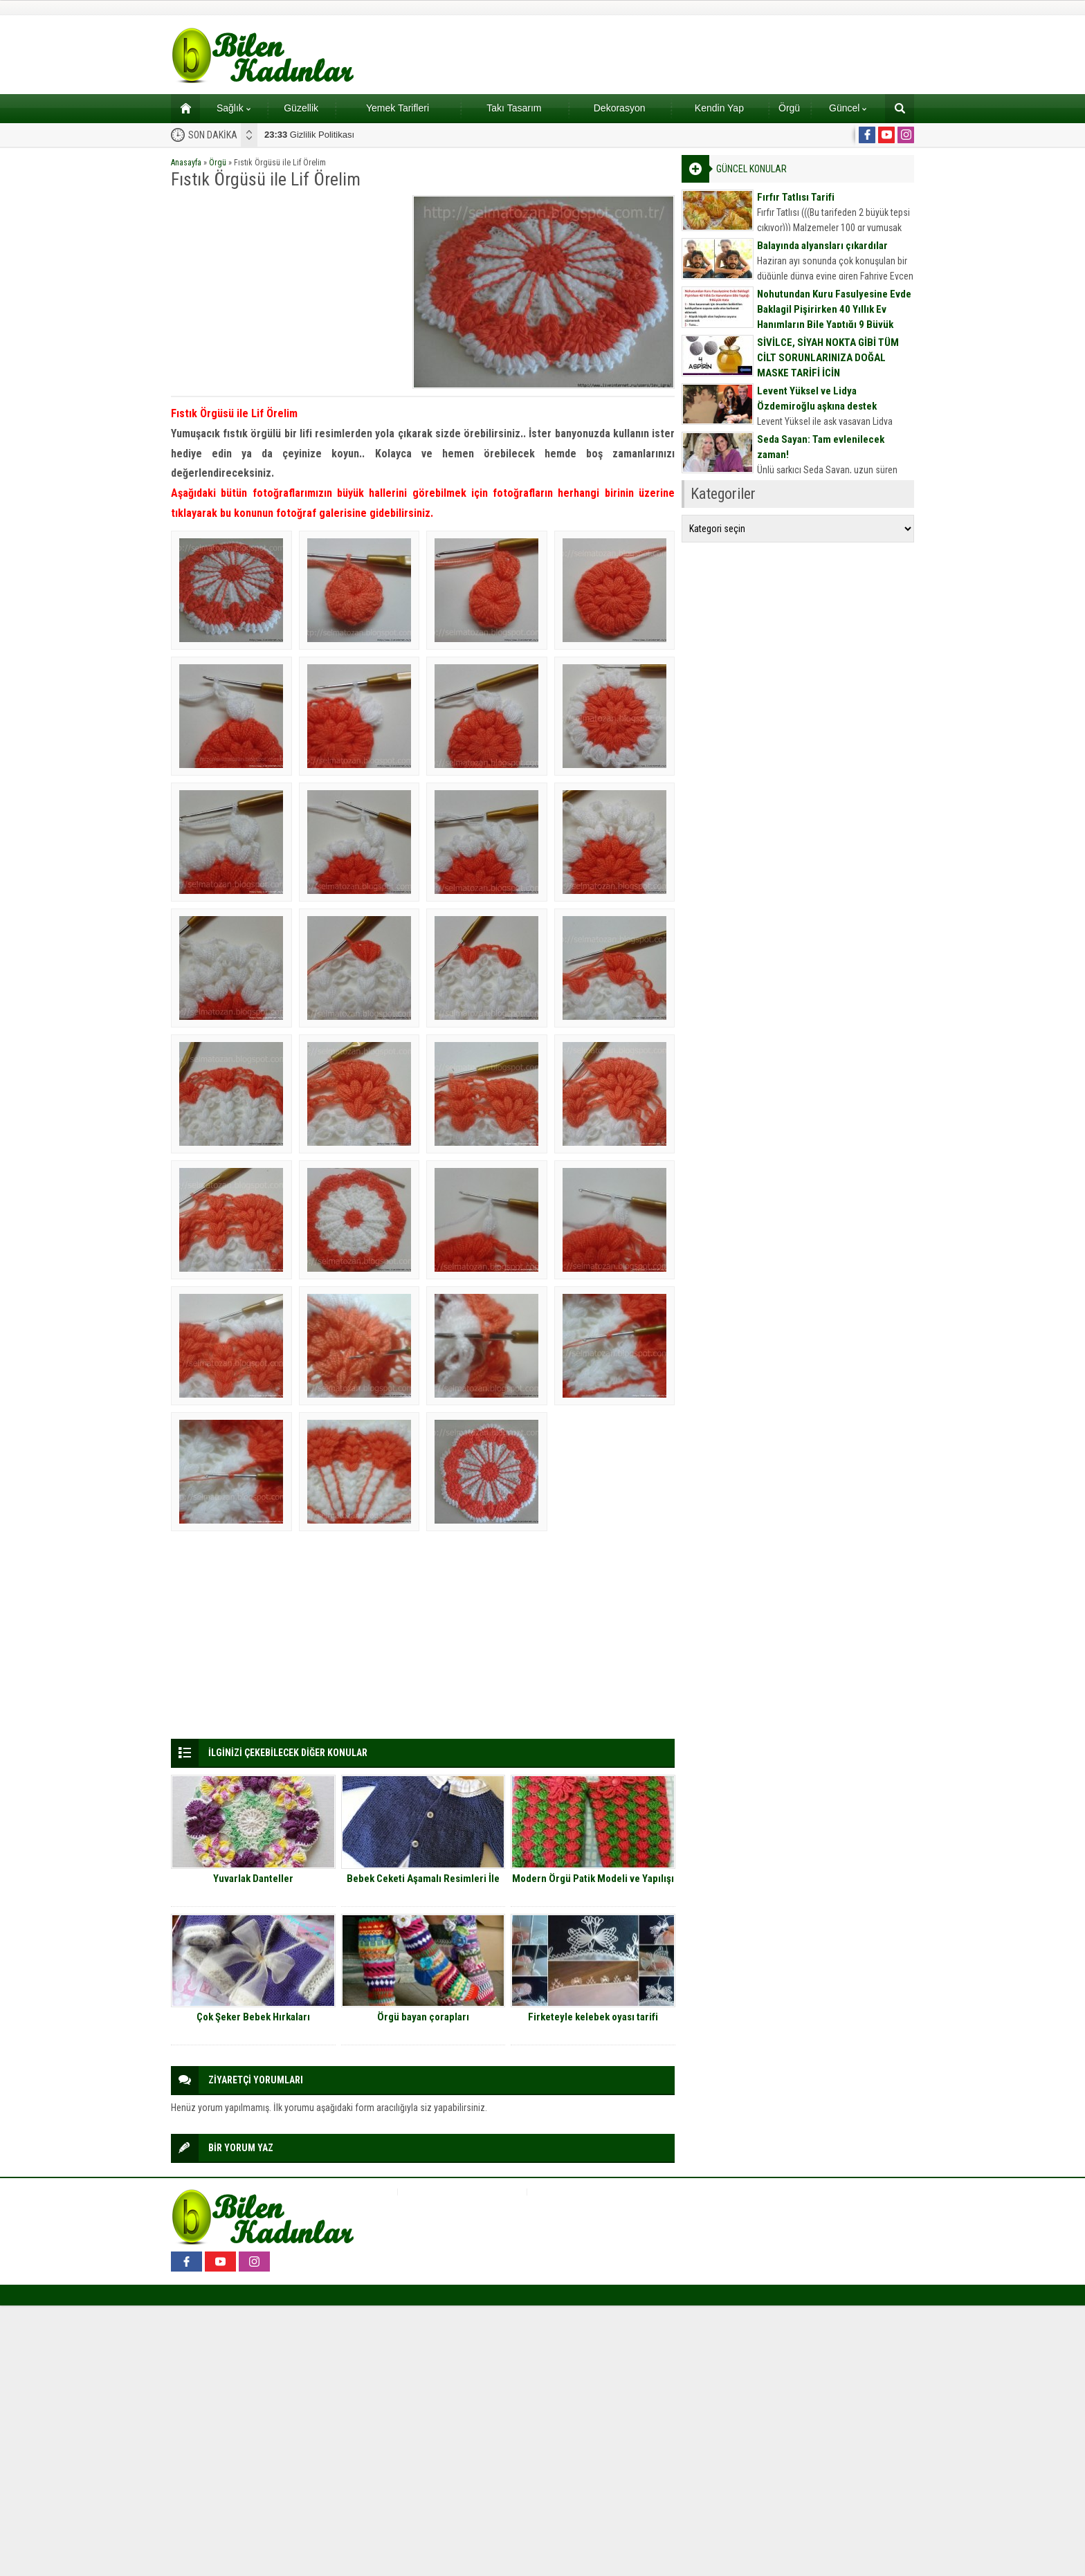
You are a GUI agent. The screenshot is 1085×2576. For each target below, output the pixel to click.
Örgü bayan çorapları (423, 2017)
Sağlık (233, 107)
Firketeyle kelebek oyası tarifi (593, 2017)
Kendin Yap (719, 107)
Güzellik (301, 107)
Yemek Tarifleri (397, 107)
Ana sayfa (181, 107)
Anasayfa (186, 162)
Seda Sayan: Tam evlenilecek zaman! (820, 447)
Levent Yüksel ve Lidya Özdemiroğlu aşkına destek (817, 398)
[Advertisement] (287, 292)
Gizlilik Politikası (309, 134)
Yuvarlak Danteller (253, 1878)
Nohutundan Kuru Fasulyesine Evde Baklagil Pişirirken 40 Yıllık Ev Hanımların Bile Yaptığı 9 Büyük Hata (834, 317)
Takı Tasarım (513, 107)
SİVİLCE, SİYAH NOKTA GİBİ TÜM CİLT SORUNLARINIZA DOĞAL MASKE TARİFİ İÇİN (828, 357)
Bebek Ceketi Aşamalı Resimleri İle (423, 1878)
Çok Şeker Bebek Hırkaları (253, 2017)
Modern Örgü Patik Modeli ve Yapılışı (593, 1878)
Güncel (847, 107)
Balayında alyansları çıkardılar (822, 245)
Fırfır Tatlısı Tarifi (796, 197)
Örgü (789, 107)
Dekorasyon (620, 107)
